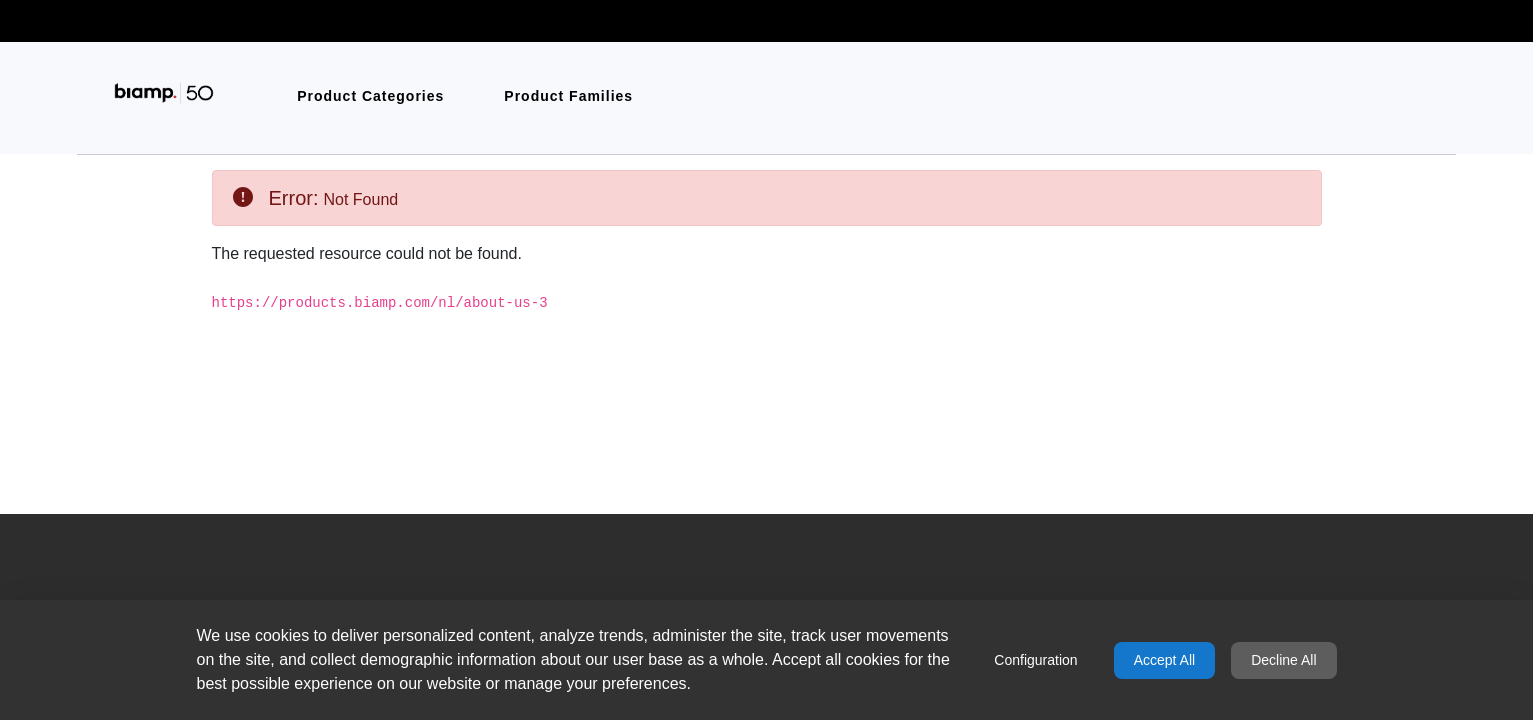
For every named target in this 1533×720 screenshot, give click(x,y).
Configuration (1035, 660)
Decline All (1283, 660)
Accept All (1164, 660)
